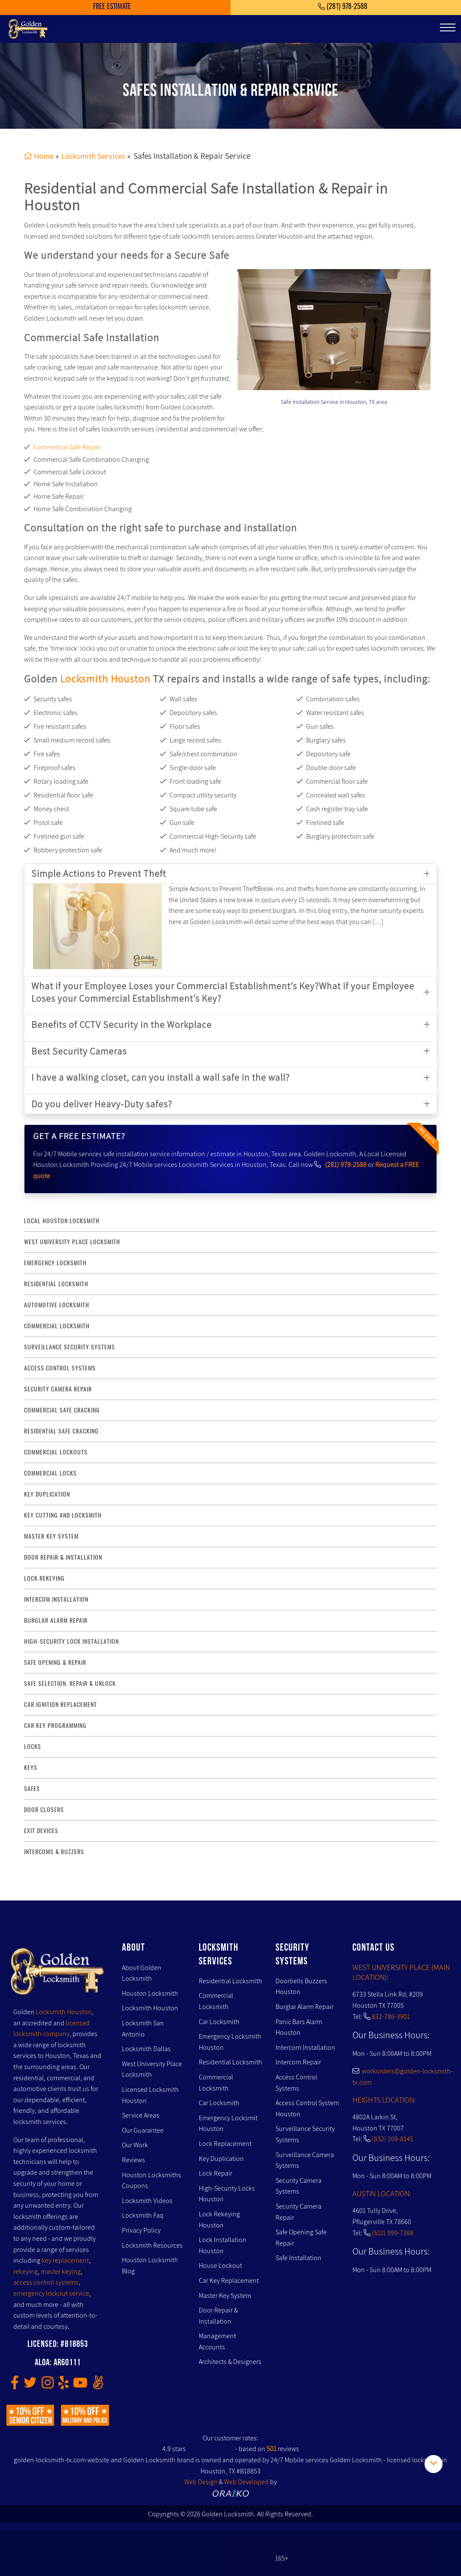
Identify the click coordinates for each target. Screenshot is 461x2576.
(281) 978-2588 (346, 1164)
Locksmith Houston (105, 678)
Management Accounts (217, 2341)
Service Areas (140, 2115)
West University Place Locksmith (72, 1242)
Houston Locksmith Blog (150, 2265)
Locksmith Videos (147, 2200)
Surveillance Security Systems (305, 2134)
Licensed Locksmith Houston (150, 2095)
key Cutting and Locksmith (63, 1515)
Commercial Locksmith (216, 2001)
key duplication (47, 1494)
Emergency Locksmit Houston (228, 2123)
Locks (32, 1747)
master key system (51, 1536)
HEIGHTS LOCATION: (384, 2099)
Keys (30, 1768)
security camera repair (58, 1389)
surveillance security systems (69, 1347)
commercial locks (50, 1473)
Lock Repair (215, 2173)
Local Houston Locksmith (62, 1221)
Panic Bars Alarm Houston (299, 2027)
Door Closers (44, 1810)
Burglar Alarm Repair (305, 2006)
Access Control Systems (296, 2083)
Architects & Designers (230, 2361)
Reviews (133, 2159)
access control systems (60, 1368)
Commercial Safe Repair (67, 447)
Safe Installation (298, 2257)
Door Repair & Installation (218, 2316)
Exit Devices (41, 1831)
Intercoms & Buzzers (54, 1852)
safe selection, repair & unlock (70, 1683)
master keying (61, 2271)
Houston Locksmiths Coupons (151, 2180)
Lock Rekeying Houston (219, 2219)
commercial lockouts (56, 1452)
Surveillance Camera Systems (305, 2160)
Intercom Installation (305, 2047)
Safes (32, 1789)
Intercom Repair (298, 2062)
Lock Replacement (225, 2143)
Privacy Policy (141, 2230)
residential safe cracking (61, 1431)
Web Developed (246, 2481)
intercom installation (56, 1599)
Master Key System (225, 2295)
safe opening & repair (55, 1662)
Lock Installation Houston (222, 2245)
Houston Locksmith (150, 1993)
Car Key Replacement (229, 2280)
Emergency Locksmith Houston (230, 2042)
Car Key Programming (55, 1725)
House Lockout (220, 2265)
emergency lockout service (51, 2293)
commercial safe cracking (62, 1410)
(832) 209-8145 (392, 2138)
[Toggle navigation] (447, 27)
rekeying (25, 2271)
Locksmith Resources (152, 2244)
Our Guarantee (143, 2130)
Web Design (201, 2481)
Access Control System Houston (307, 2108)
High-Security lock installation (71, 1641)
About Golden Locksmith (141, 1973)
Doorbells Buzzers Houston (301, 1986)
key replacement (65, 2260)
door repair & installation (63, 1557)
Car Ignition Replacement (60, 1704)
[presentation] (271, 325)
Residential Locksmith (56, 1284)
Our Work (135, 2144)
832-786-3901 (391, 2016)
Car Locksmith (219, 2021)
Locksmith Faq (143, 2215)
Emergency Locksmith (55, 1263)
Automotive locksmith (56, 1305)
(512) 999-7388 (392, 2232)
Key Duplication (221, 2158)
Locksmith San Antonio (143, 2028)
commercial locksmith (57, 1326)
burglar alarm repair (56, 1620)
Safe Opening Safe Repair (301, 2237)
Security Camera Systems (298, 2186)
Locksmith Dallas (146, 2048)
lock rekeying (44, 1578)
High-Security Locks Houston (227, 2194)
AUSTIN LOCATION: (381, 2193)
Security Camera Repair (298, 2212)
